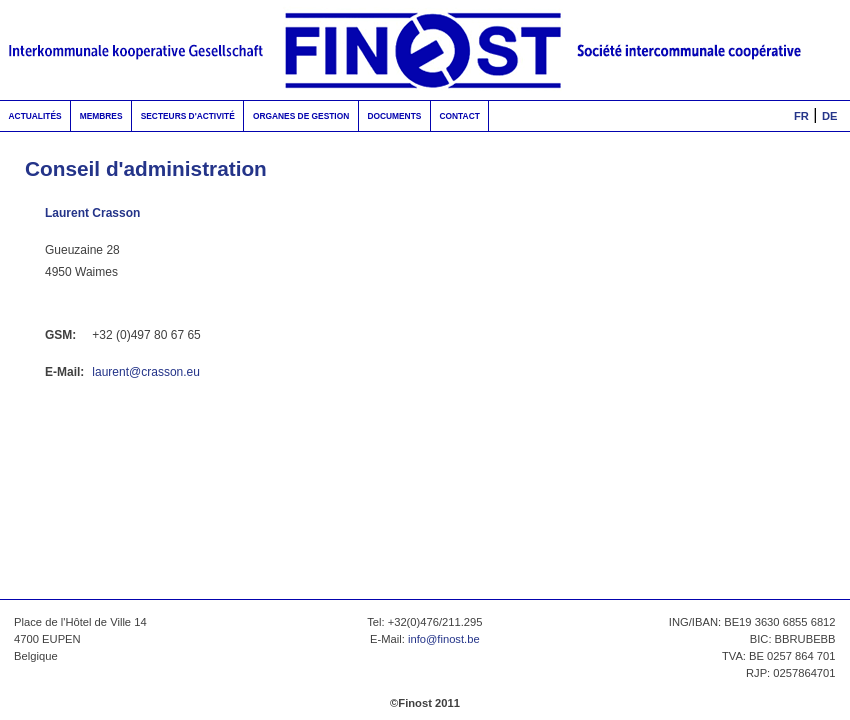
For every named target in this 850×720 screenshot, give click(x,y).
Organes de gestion (301, 116)
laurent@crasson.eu (146, 372)
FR (801, 116)
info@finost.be (444, 639)
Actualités (35, 116)
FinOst (425, 50)
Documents (394, 116)
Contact (459, 116)
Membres (101, 116)
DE (830, 116)
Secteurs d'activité (188, 116)
